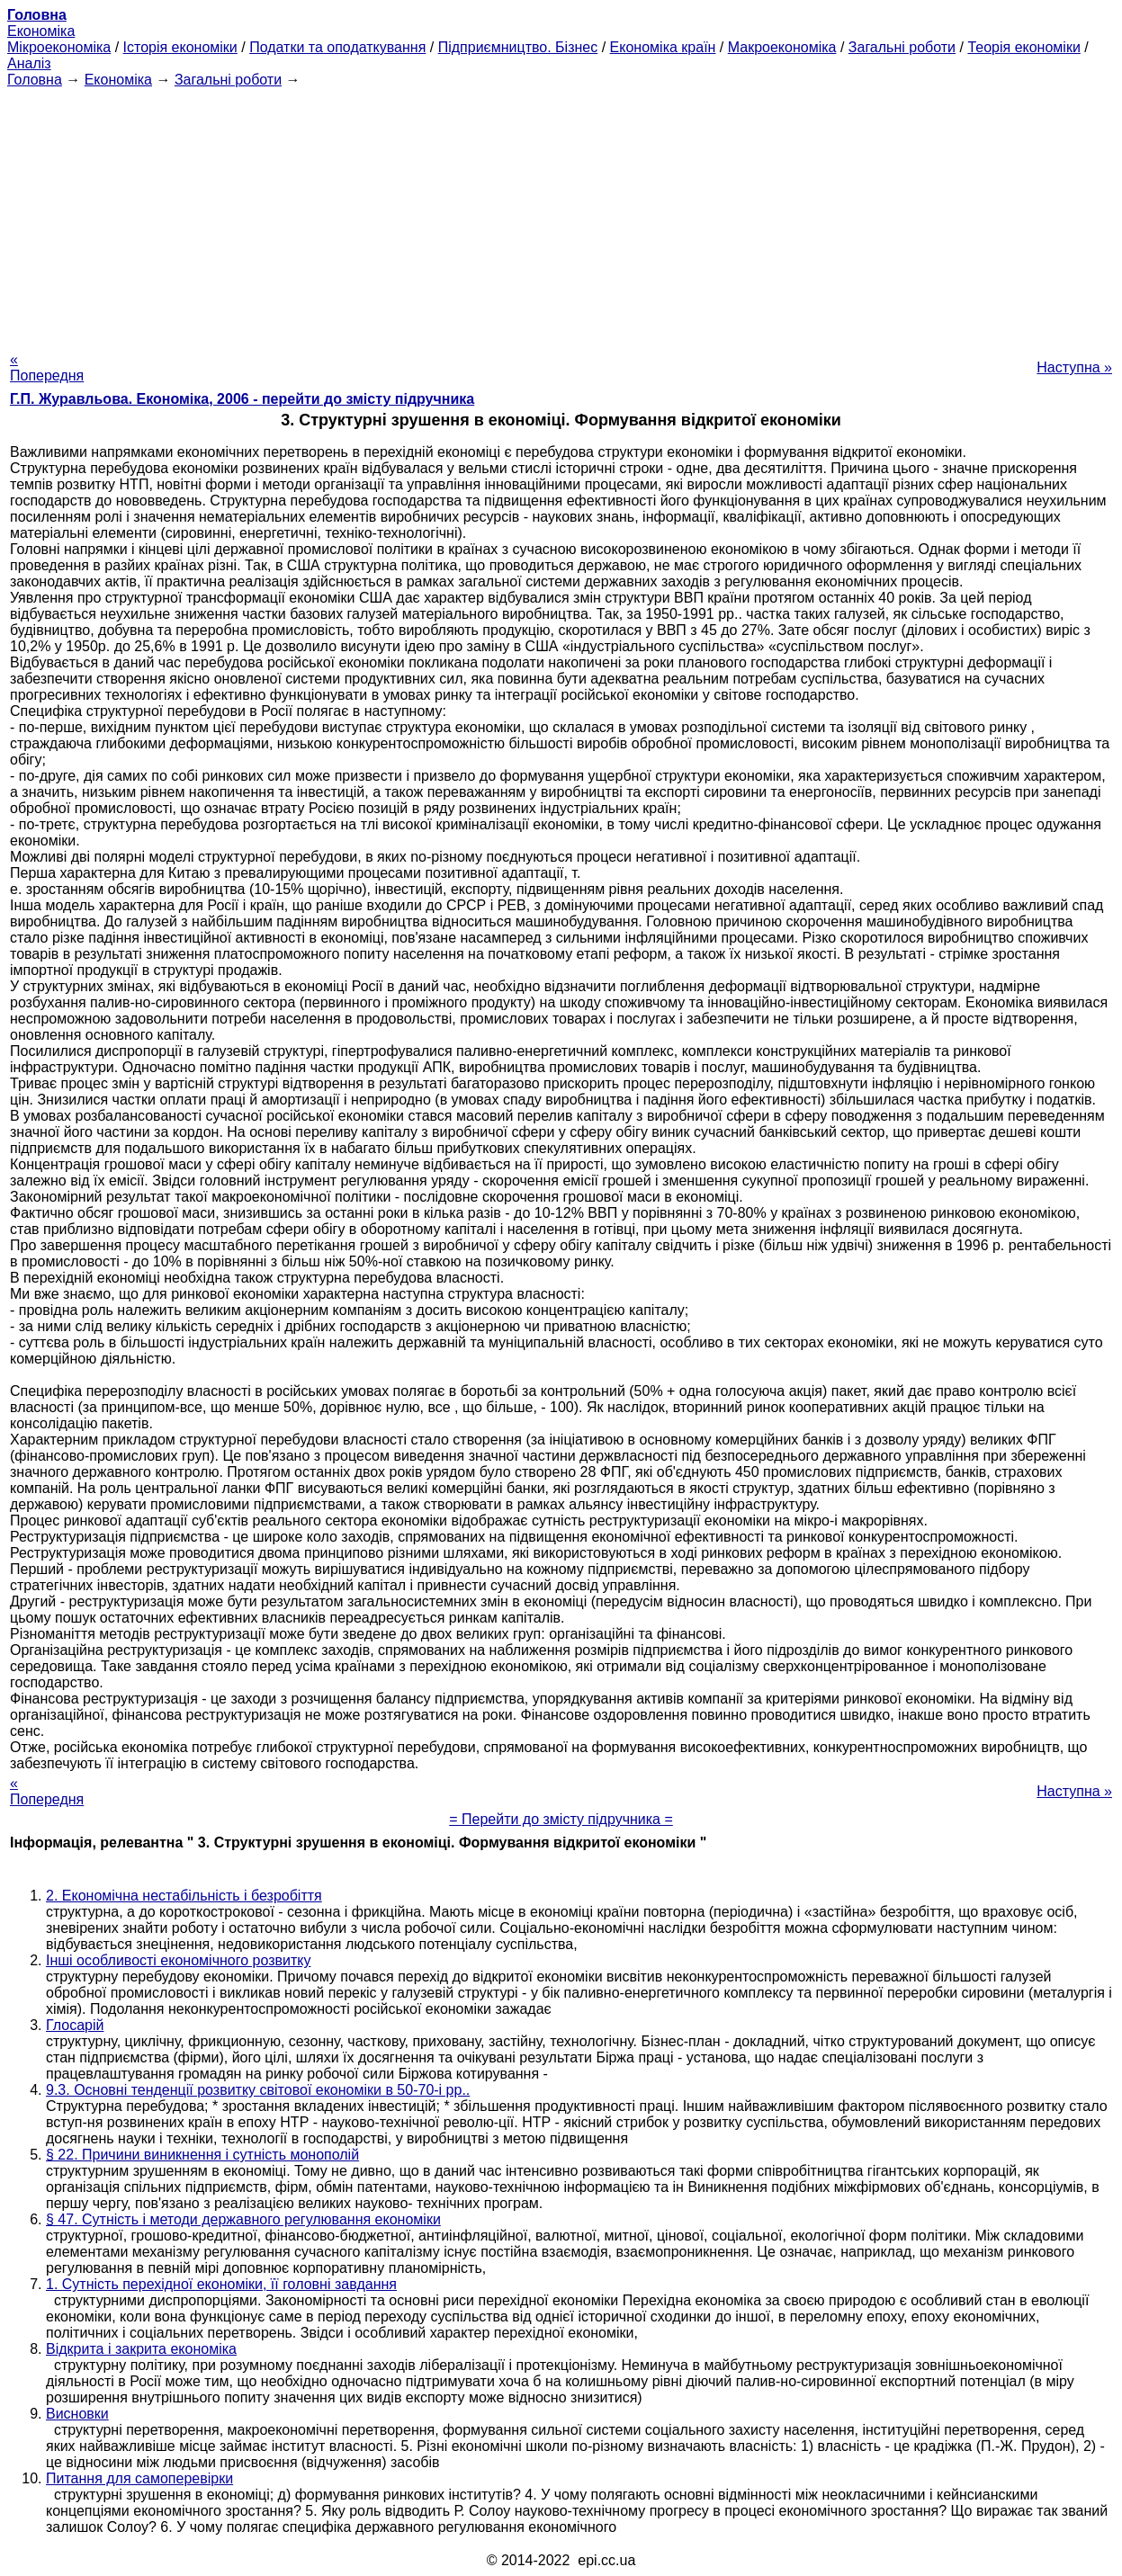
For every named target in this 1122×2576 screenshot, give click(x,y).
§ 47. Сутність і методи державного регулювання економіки (243, 2219)
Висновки (77, 2413)
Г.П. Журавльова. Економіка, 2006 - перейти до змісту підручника (242, 399)
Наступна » (1074, 367)
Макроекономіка (782, 47)
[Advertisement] (561, 214)
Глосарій (74, 2025)
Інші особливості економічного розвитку (178, 1960)
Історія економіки (180, 47)
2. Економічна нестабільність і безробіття (184, 1895)
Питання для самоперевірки (139, 2478)
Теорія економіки (1023, 47)
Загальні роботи (902, 47)
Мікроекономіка (59, 47)
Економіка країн (663, 47)
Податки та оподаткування (337, 47)
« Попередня (47, 367)
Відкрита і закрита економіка (141, 2349)
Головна (34, 79)
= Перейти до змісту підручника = (561, 1819)
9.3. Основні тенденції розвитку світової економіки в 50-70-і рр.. (258, 2089)
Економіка (41, 31)
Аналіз (29, 63)
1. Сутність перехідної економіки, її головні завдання (221, 2284)
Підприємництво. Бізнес (518, 47)
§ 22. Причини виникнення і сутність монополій (202, 2154)
